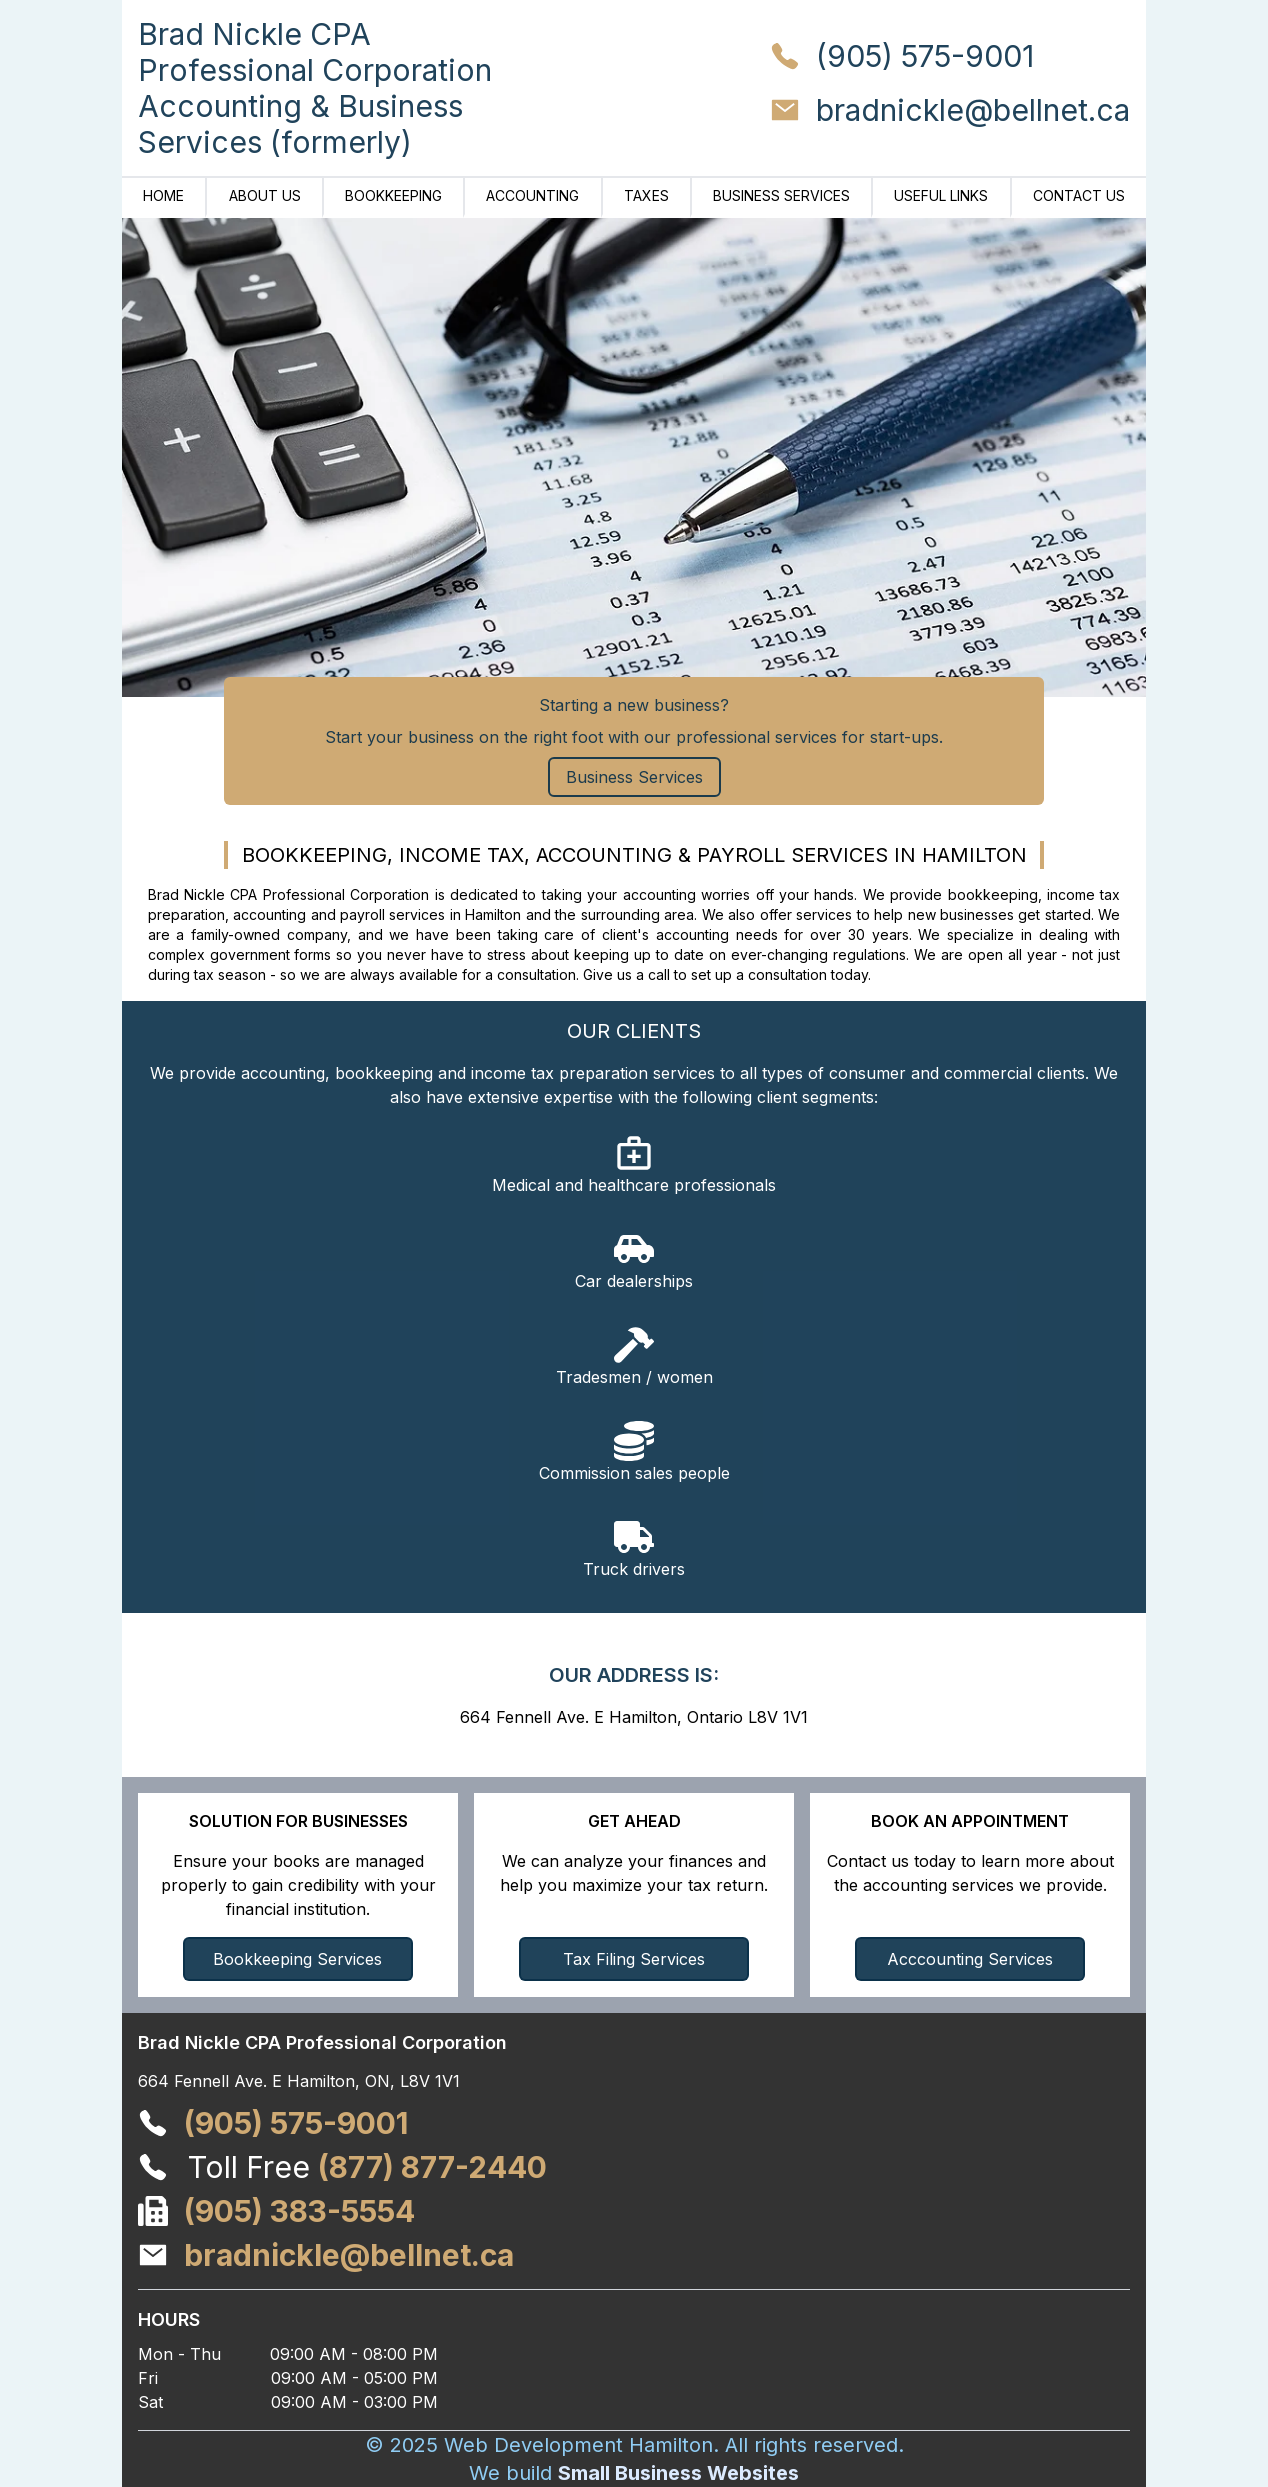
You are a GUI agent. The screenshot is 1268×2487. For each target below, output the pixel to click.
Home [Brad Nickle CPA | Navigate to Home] (163, 195)
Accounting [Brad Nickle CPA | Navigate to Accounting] (532, 195)
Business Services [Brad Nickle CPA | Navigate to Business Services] (781, 195)
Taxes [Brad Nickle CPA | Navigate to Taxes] (646, 195)
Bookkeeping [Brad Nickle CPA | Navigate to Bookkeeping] (393, 195)
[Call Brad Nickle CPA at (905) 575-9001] (950, 61)
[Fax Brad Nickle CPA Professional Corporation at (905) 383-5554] (299, 2211)
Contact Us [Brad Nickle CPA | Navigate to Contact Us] (1079, 195)
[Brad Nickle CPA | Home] (315, 88)
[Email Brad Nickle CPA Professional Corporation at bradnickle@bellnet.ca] (349, 2255)
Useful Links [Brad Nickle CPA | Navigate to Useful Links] (941, 195)
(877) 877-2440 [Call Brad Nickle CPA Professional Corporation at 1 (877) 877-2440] (432, 2167)
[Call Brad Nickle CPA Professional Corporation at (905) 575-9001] (296, 2123)
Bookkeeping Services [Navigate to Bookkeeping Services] (297, 1959)
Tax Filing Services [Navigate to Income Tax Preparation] (634, 1959)
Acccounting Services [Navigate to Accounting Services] (970, 1959)
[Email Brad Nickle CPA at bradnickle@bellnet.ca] (950, 115)
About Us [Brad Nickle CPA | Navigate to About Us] (265, 195)
